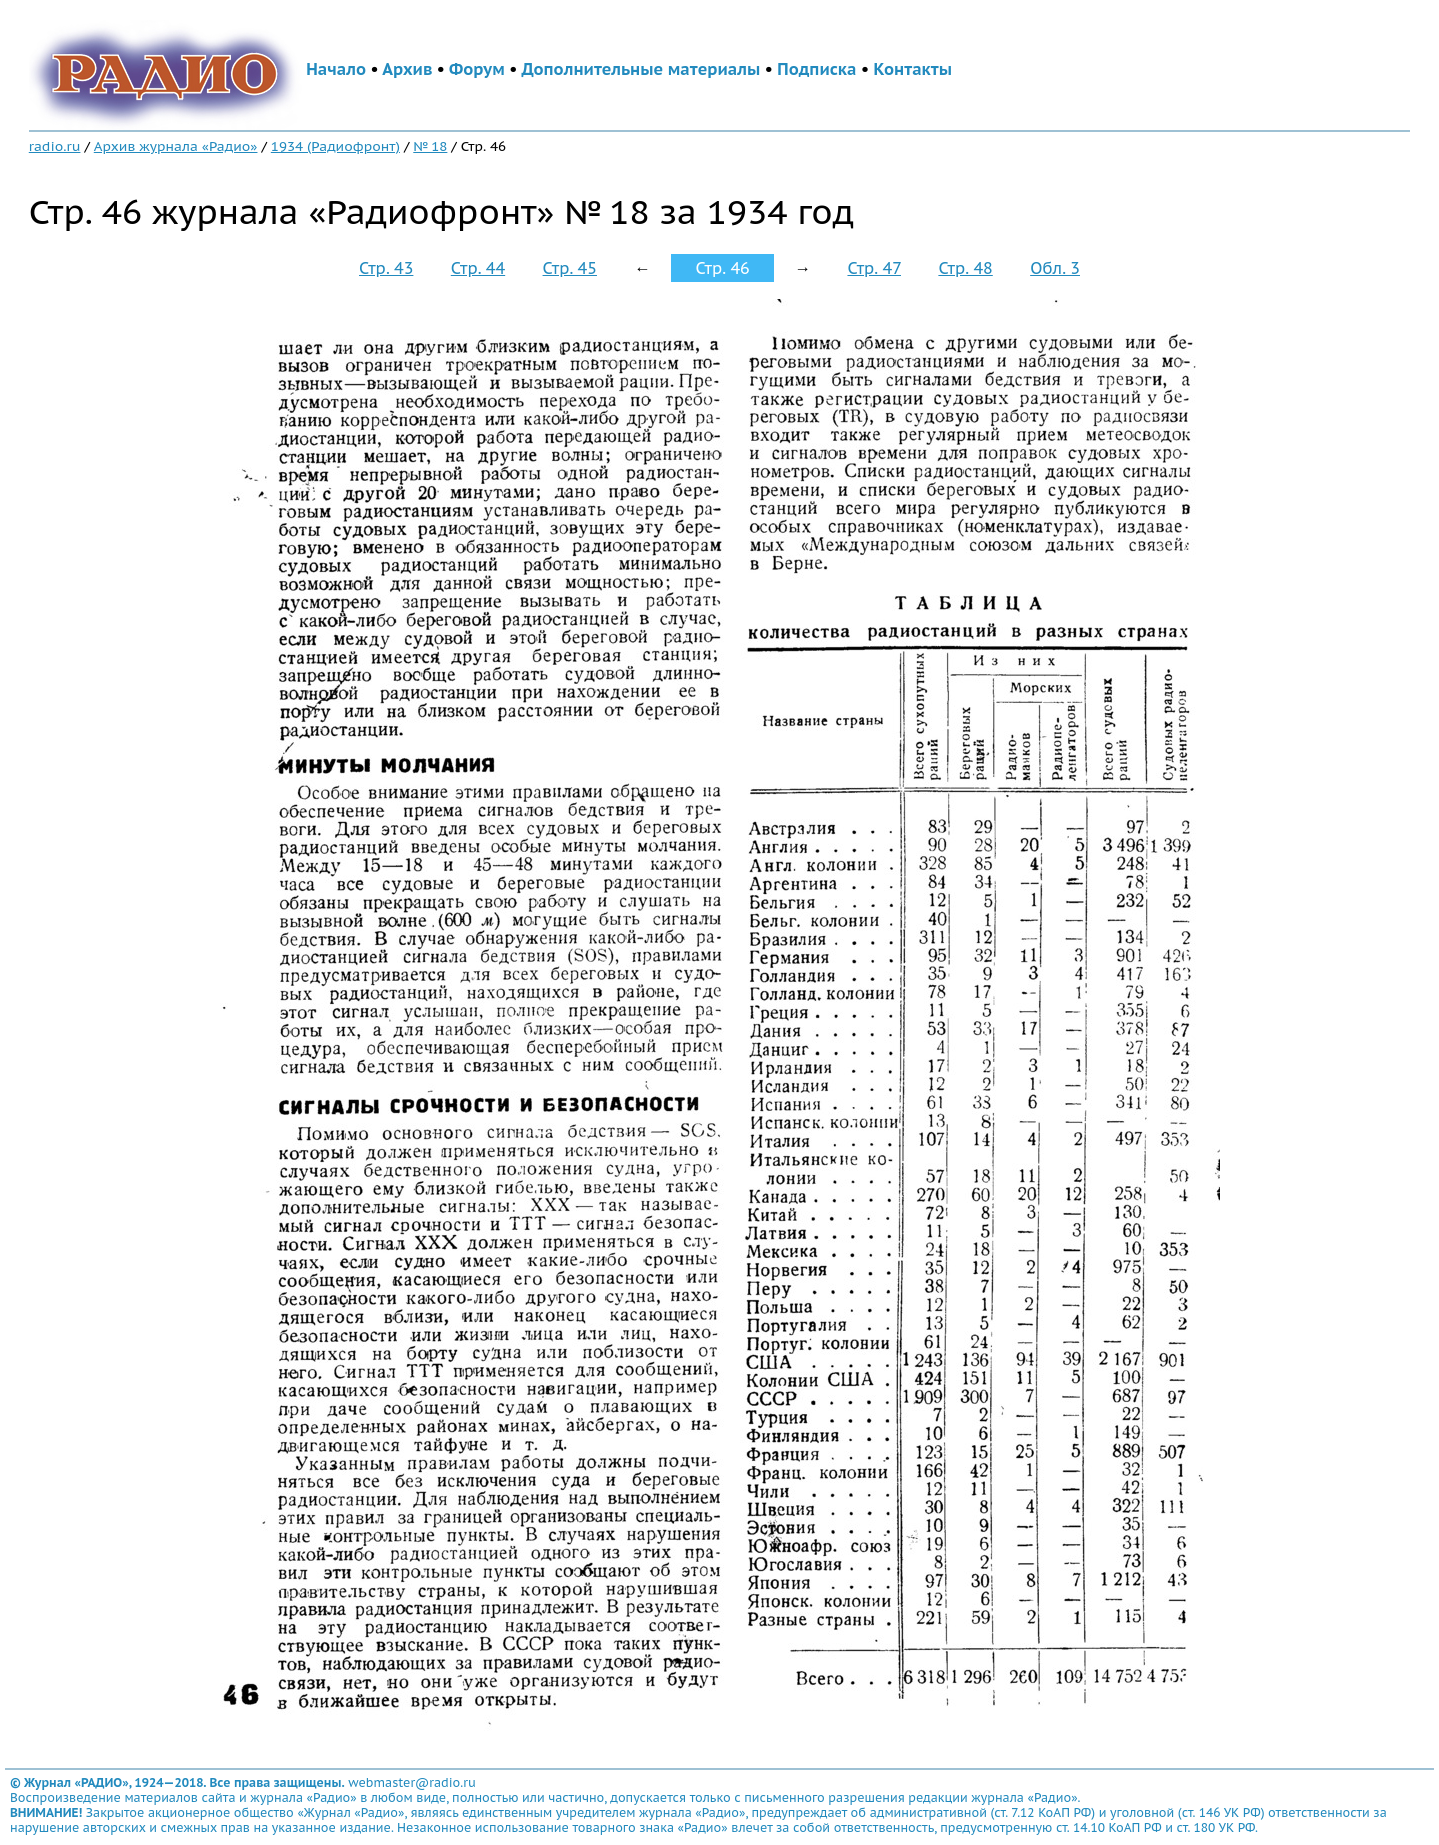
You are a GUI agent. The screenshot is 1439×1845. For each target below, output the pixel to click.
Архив (407, 69)
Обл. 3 (1055, 268)
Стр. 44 (478, 268)
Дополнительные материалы (641, 69)
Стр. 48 (965, 268)
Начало (336, 69)
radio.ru (55, 146)
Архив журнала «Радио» (176, 146)
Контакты (913, 69)
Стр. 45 (570, 268)
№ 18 (430, 146)
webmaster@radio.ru (412, 1782)
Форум (477, 69)
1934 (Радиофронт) (335, 146)
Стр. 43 (386, 268)
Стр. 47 (874, 268)
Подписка (816, 69)
